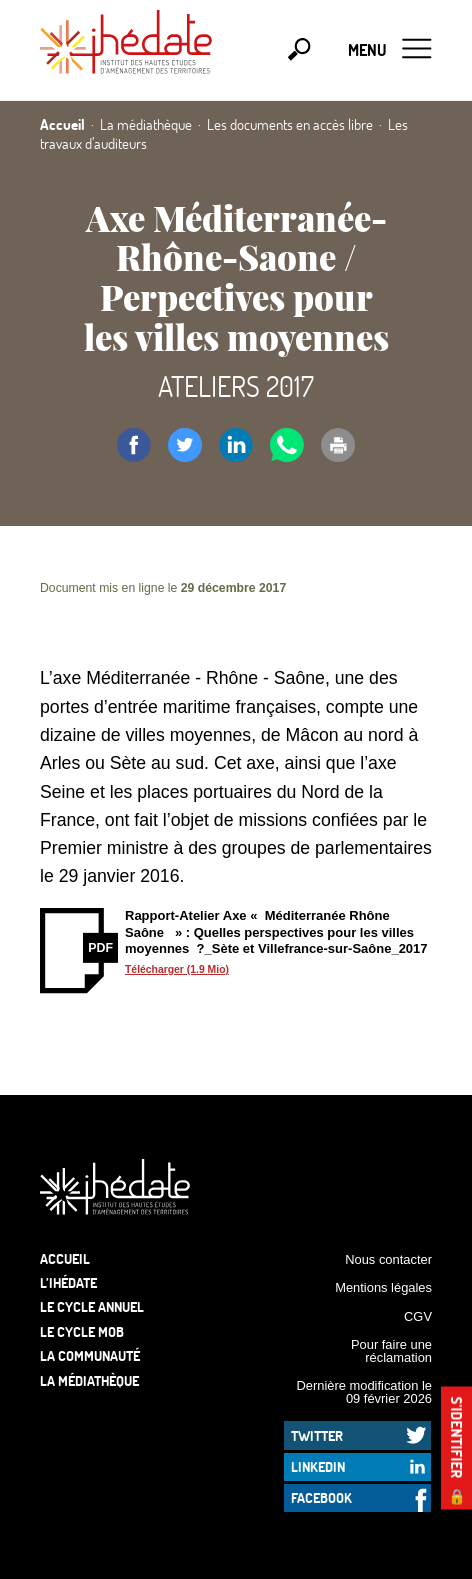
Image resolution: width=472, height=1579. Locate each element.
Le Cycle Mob (82, 1331)
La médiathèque (89, 1380)
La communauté (90, 1355)
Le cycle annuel (92, 1306)
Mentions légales (383, 1287)
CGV (418, 1316)
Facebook (321, 1497)
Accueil (65, 1258)
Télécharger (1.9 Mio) (177, 969)
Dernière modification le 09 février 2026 (364, 1392)
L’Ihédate (68, 1282)
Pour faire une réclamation (391, 1351)
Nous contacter (388, 1259)
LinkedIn (318, 1466)
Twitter (317, 1435)
